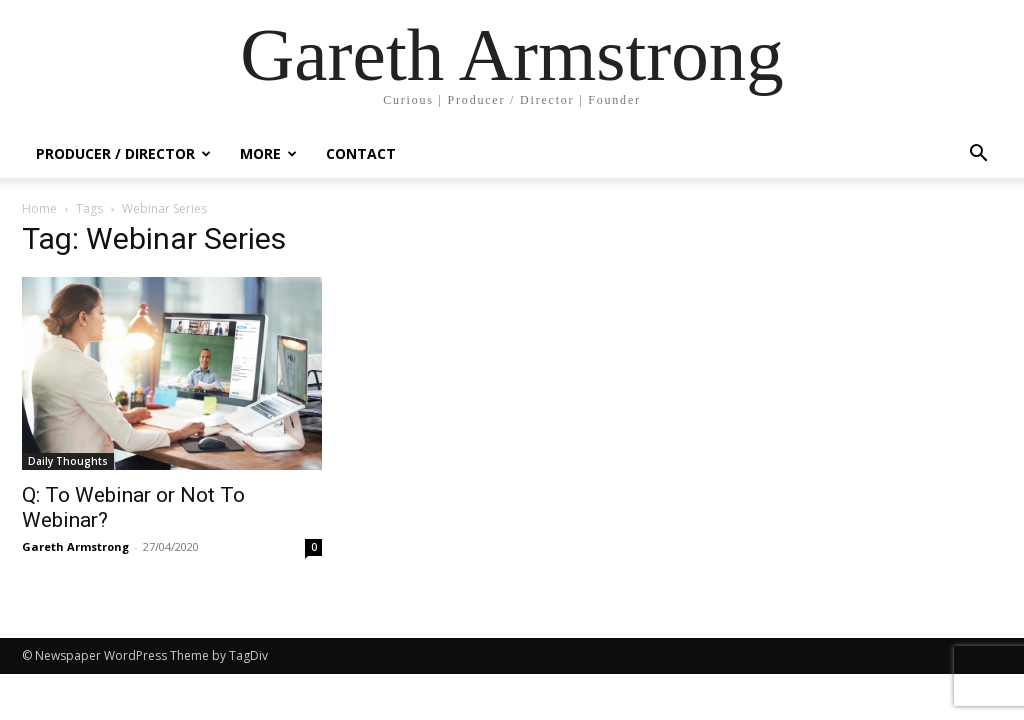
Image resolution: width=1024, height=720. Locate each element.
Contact (361, 153)
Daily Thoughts (68, 461)
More (268, 153)
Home (39, 208)
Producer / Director (123, 153)
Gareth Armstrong (75, 546)
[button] (978, 155)
